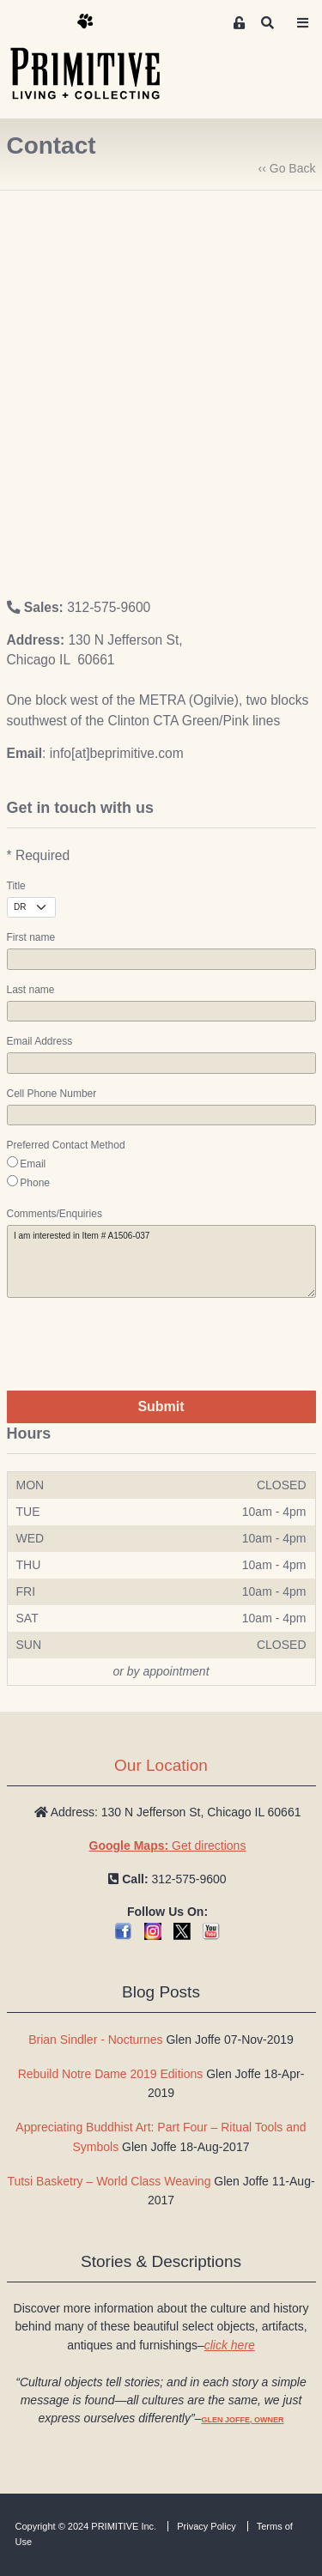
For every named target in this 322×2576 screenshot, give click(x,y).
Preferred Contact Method (66, 1145)
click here (229, 2345)
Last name (31, 990)
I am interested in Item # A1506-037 (161, 1261)
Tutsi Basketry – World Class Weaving (108, 2181)
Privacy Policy (206, 2526)
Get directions (167, 1845)
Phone (35, 1183)
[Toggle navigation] (303, 23)
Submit (160, 1406)
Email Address (40, 1041)
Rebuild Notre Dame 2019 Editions (111, 2074)
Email (33, 1164)
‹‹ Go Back (287, 168)
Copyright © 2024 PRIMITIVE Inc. (86, 2526)
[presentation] (137, 1344)
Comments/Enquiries (54, 1214)
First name (31, 937)
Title (16, 886)
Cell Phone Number (52, 1094)
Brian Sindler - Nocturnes (95, 2039)
